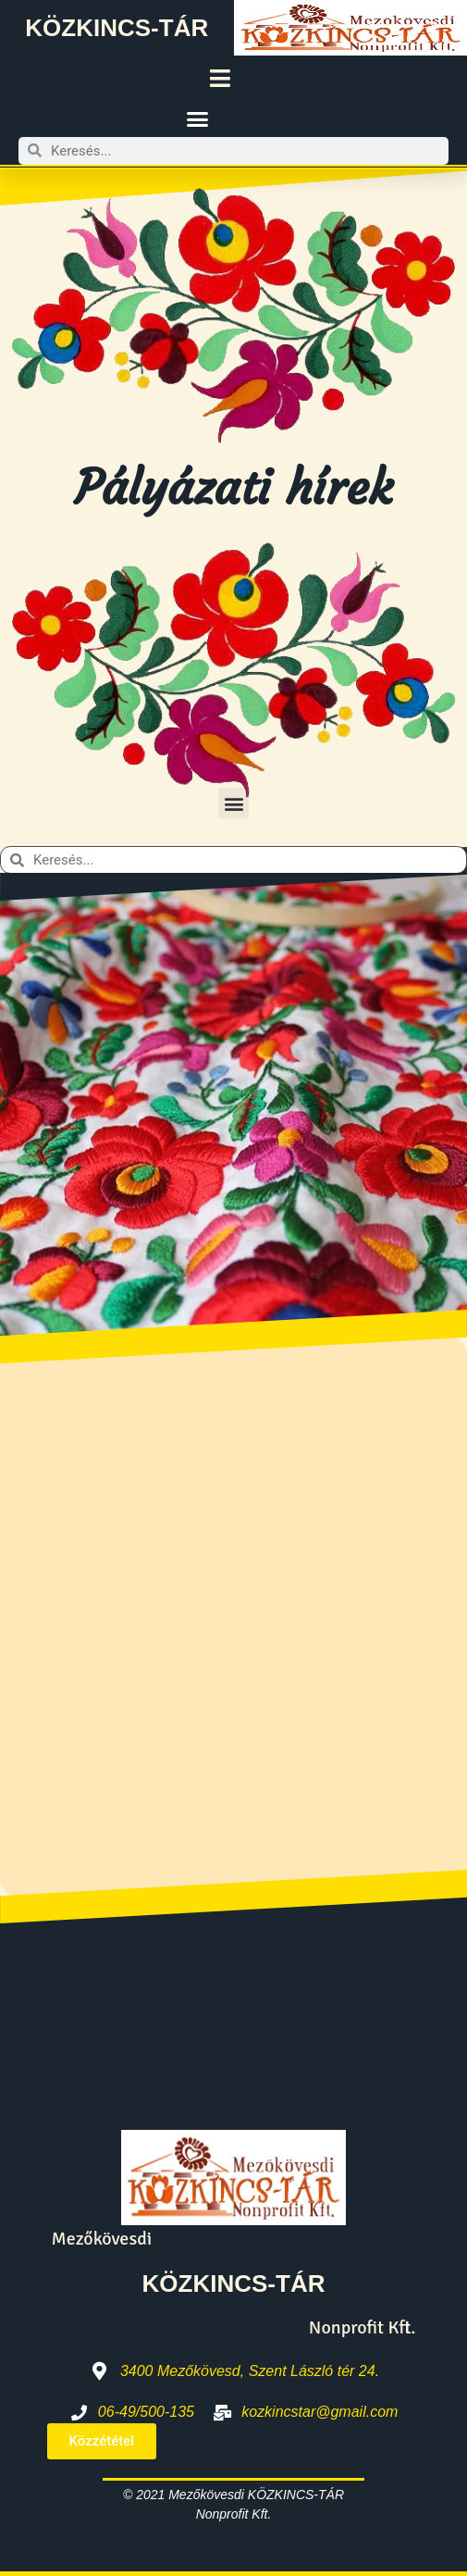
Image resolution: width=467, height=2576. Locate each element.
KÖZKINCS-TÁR (116, 28)
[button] (197, 119)
